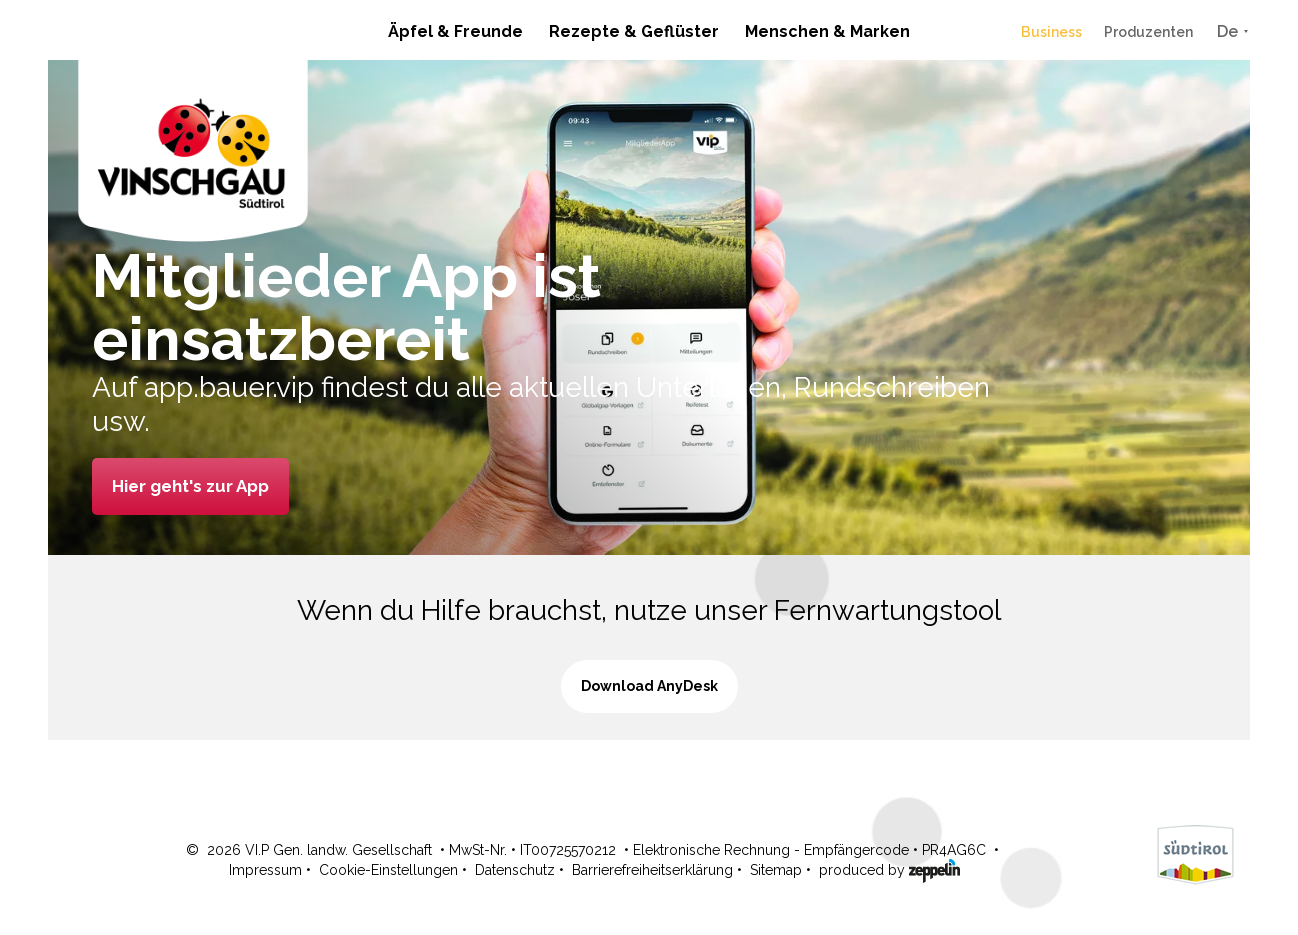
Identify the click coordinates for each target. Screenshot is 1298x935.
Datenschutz (515, 870)
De (1227, 31)
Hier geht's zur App (190, 486)
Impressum (265, 870)
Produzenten (1148, 32)
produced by (889, 869)
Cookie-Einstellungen (388, 870)
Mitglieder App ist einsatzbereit (346, 307)
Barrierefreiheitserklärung (652, 870)
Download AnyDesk (649, 686)
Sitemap (776, 870)
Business (1051, 32)
